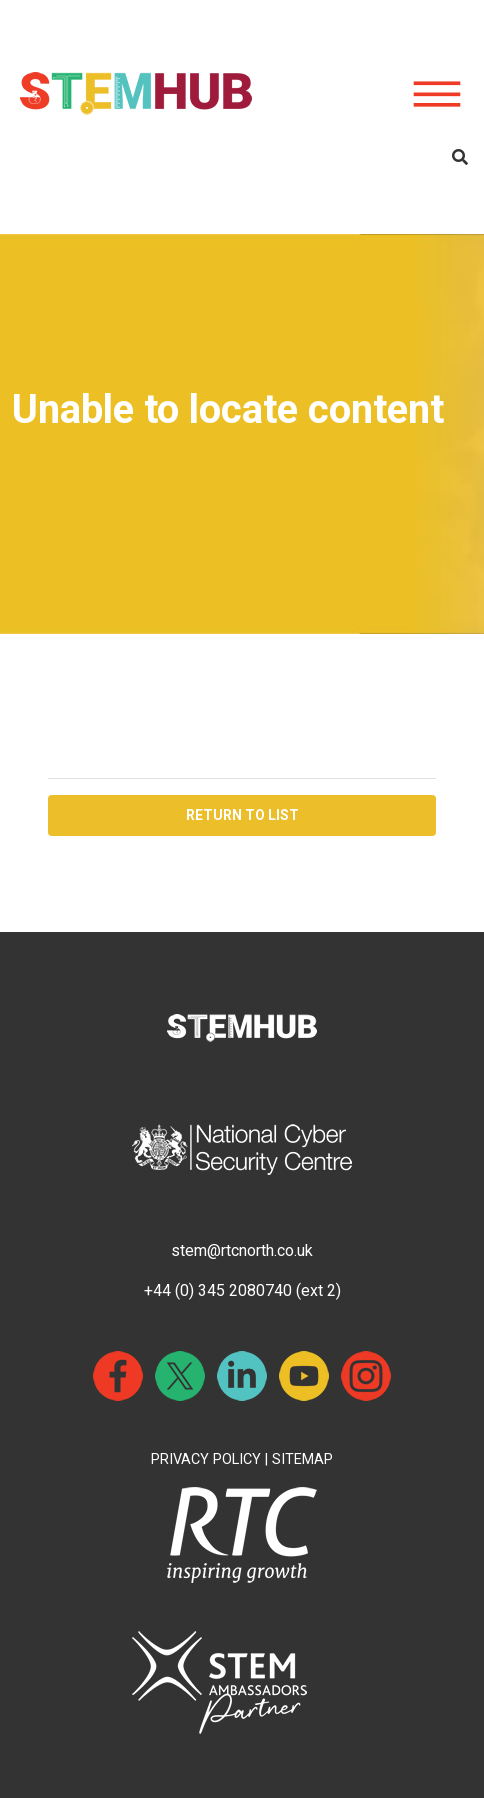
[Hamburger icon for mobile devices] (437, 95)
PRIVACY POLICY (206, 1459)
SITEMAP (302, 1459)
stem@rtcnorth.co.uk (242, 1250)
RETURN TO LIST (242, 815)
